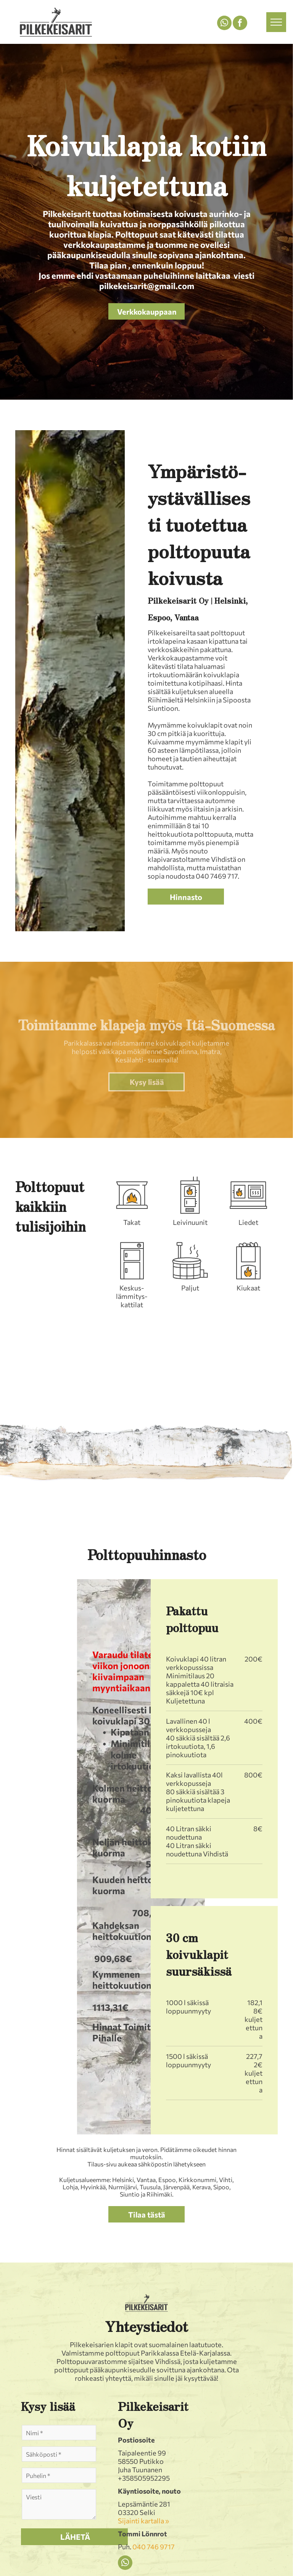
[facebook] (240, 24)
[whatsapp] (224, 24)
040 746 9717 (153, 2546)
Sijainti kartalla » (143, 2521)
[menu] (276, 22)
